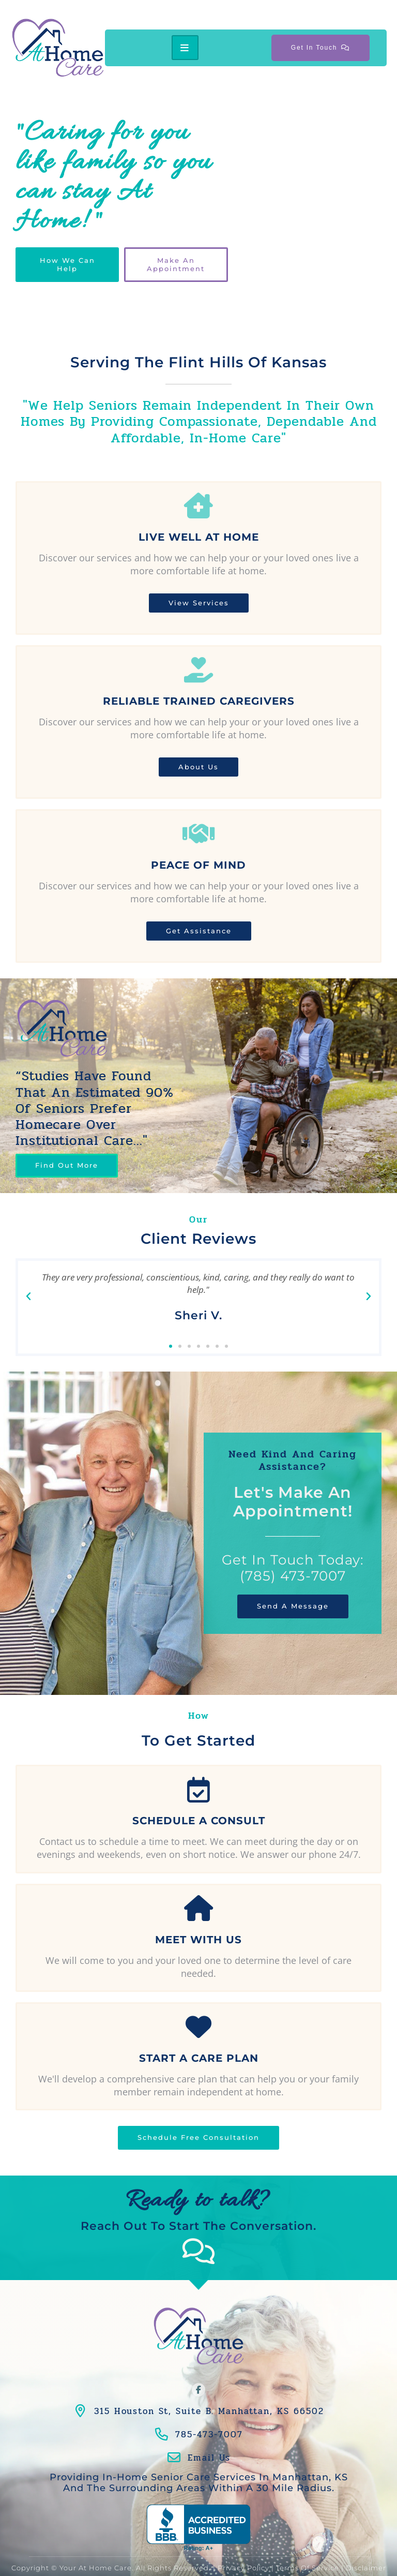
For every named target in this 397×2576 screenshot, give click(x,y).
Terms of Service (307, 2547)
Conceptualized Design (225, 2559)
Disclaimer (366, 2547)
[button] (28, 1296)
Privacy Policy (243, 2547)
